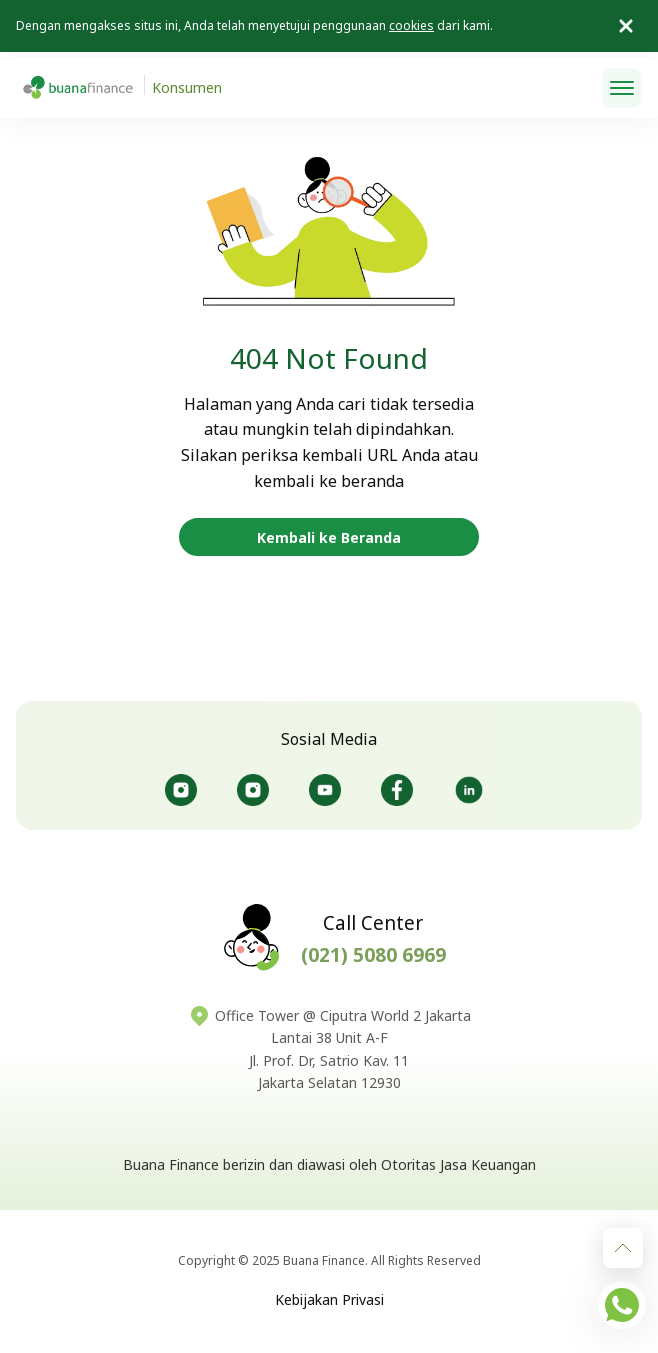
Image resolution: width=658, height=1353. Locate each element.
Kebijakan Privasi (329, 1299)
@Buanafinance (469, 790)
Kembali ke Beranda (329, 537)
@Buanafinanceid (181, 790)
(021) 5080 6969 (373, 955)
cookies (411, 25)
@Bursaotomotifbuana (253, 790)
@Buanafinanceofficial (325, 790)
